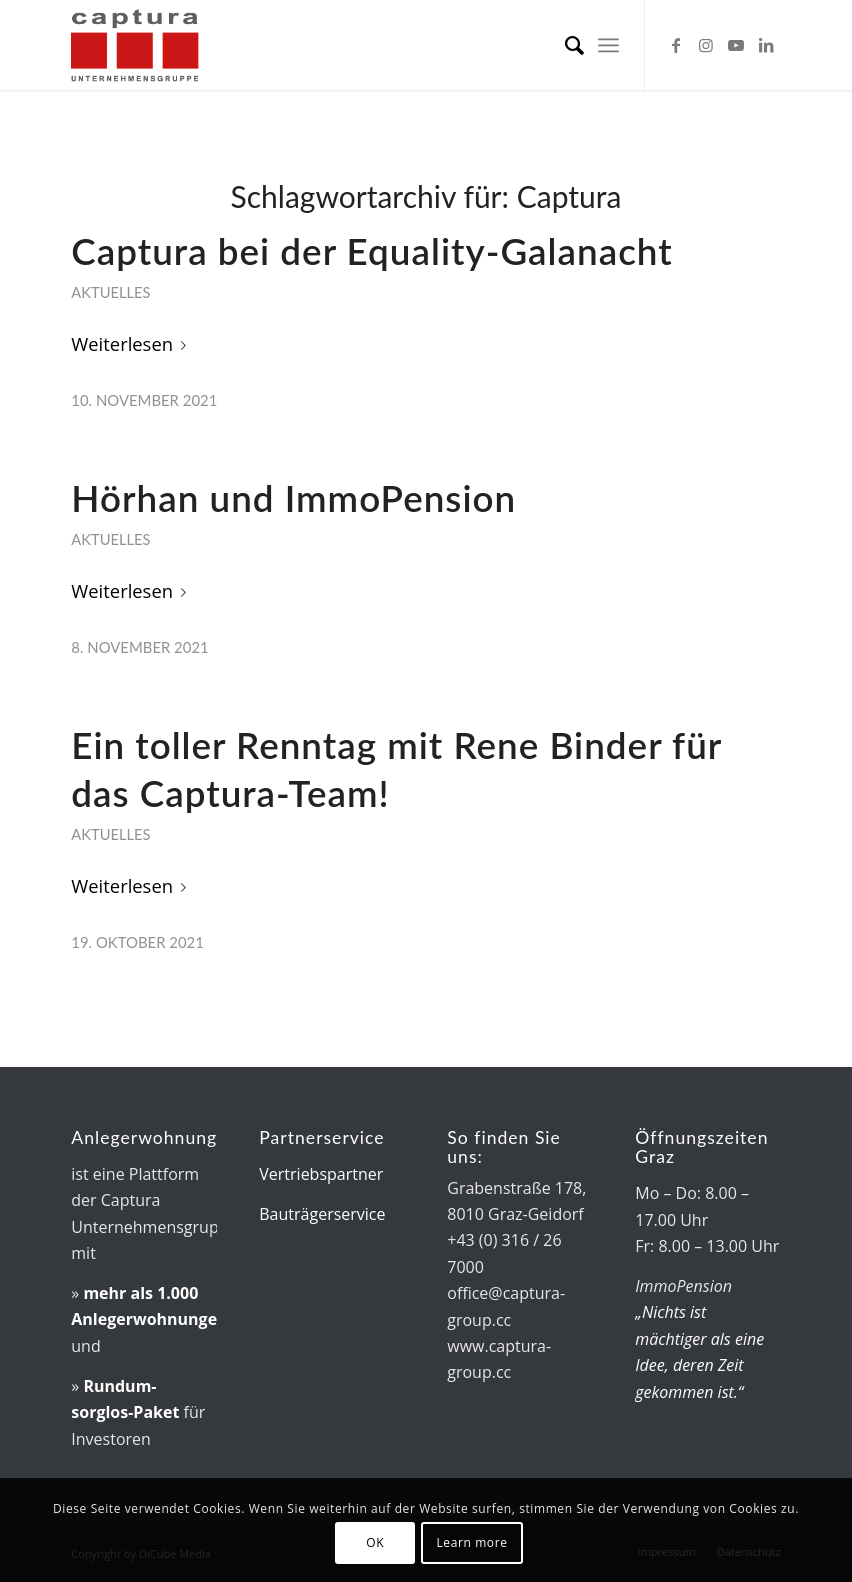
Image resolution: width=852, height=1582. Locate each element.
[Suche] (564, 45)
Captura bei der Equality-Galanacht (371, 251)
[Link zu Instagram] (706, 45)
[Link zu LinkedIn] (766, 45)
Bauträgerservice (322, 1214)
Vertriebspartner (321, 1174)
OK (375, 1542)
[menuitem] (564, 45)
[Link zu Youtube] (736, 45)
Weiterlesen (132, 343)
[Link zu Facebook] (676, 45)
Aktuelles (110, 292)
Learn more (471, 1542)
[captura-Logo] (169, 45)
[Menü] (608, 45)
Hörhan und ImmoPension (293, 498)
